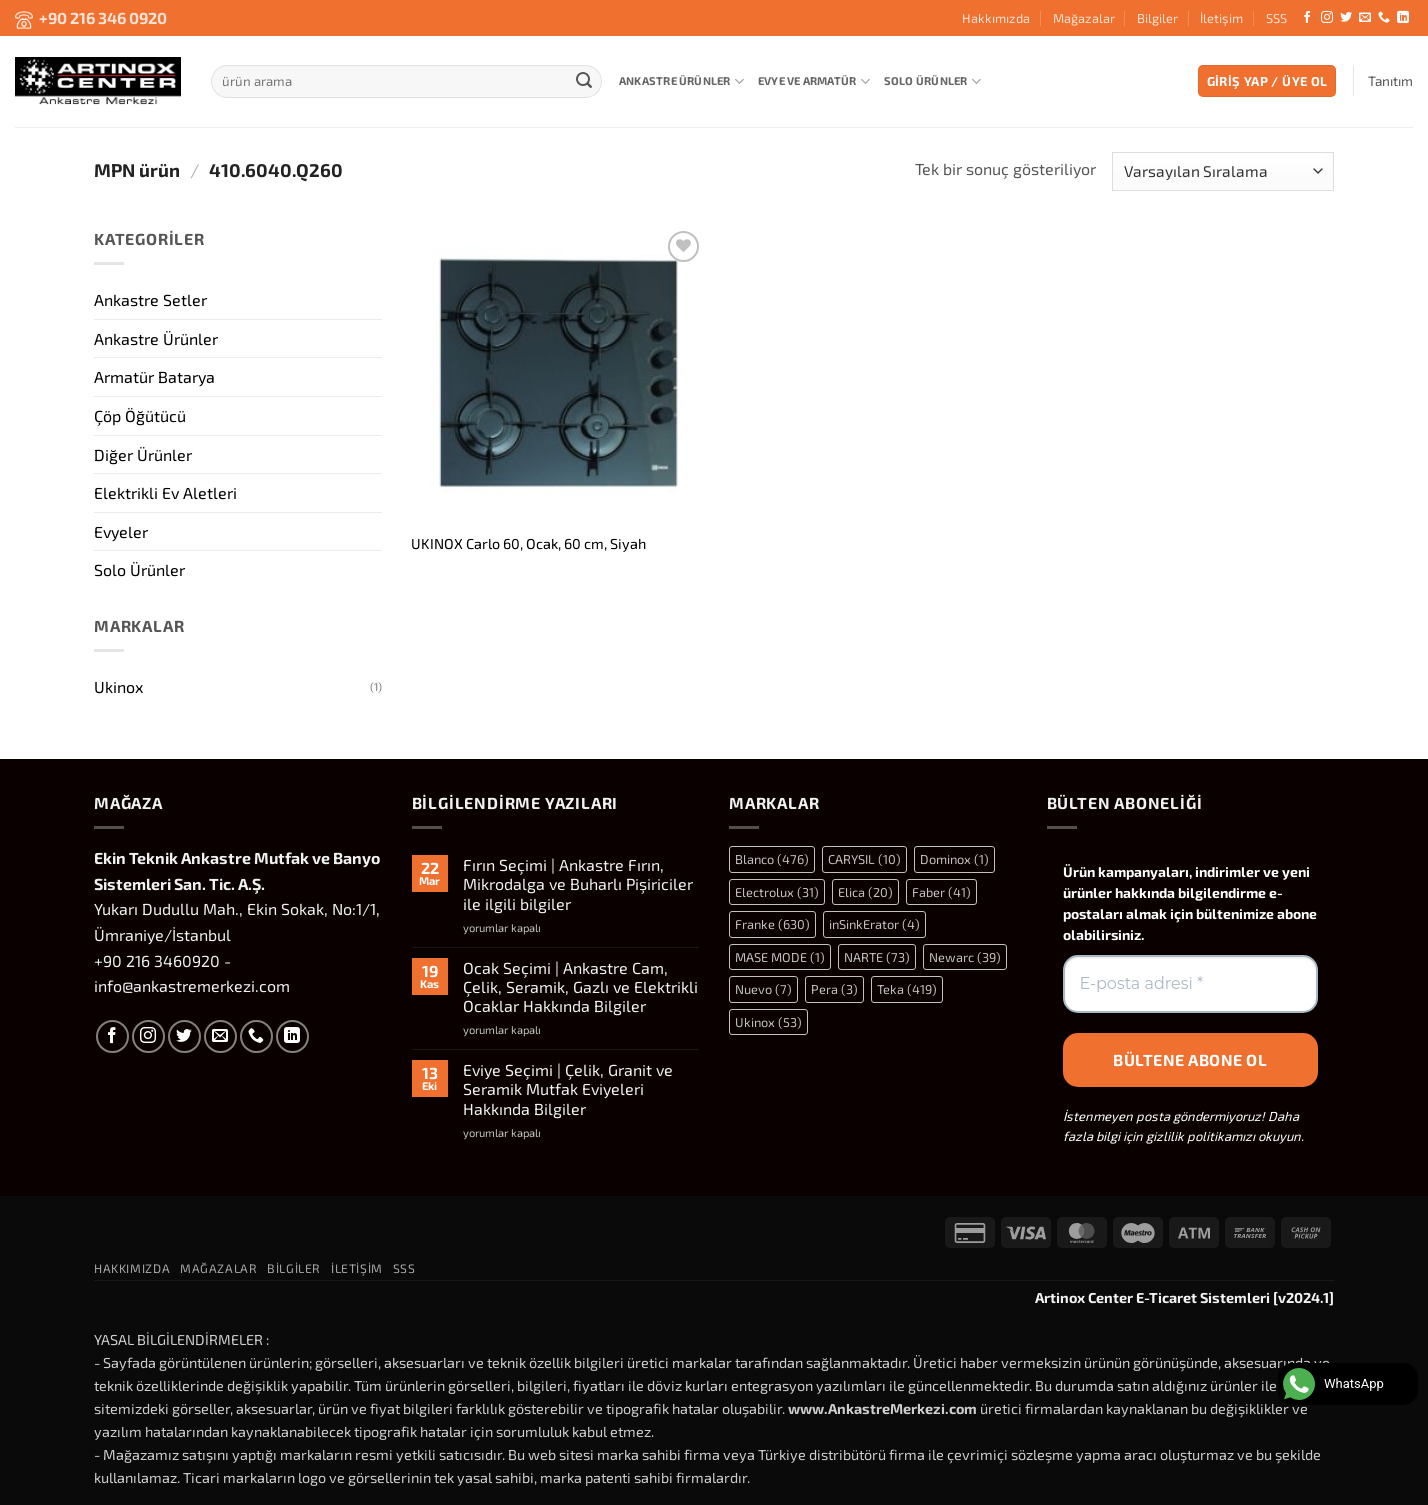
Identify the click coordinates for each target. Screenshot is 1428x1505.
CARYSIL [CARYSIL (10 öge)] (864, 859)
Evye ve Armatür (814, 81)
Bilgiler (1157, 18)
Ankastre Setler (150, 299)
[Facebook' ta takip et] (1307, 18)
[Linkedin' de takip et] (1403, 18)
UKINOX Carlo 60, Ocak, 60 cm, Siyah (528, 543)
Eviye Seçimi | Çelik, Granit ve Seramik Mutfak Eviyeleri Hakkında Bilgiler (568, 1088)
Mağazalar (1084, 18)
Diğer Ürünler (143, 453)
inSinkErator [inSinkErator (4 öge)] (874, 924)
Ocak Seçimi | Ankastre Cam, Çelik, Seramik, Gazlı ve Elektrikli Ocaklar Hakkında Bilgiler (580, 986)
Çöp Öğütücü (140, 414)
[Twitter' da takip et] (1346, 18)
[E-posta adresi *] (1191, 984)
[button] (1267, 81)
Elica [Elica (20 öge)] (865, 892)
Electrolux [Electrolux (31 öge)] (777, 892)
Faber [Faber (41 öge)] (941, 892)
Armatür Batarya (154, 376)
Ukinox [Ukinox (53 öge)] (768, 1022)
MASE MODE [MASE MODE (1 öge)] (780, 957)
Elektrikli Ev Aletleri (165, 492)
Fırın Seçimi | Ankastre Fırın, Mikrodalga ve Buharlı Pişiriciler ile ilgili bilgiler (578, 883)
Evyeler (121, 530)
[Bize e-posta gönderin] (1365, 18)
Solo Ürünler (932, 81)
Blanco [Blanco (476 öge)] (772, 859)
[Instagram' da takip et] (1327, 18)
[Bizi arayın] (1384, 18)
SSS (1276, 18)
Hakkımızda (996, 18)
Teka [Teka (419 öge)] (907, 989)
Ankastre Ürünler (681, 81)
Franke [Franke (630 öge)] (772, 924)
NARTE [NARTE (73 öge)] (877, 957)
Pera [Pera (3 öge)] (834, 989)
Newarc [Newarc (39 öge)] (965, 957)
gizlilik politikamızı (1200, 1136)
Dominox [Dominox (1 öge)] (954, 859)
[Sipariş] (1223, 171)
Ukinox (118, 686)
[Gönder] (584, 81)
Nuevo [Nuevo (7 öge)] (763, 989)
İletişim (1221, 18)
